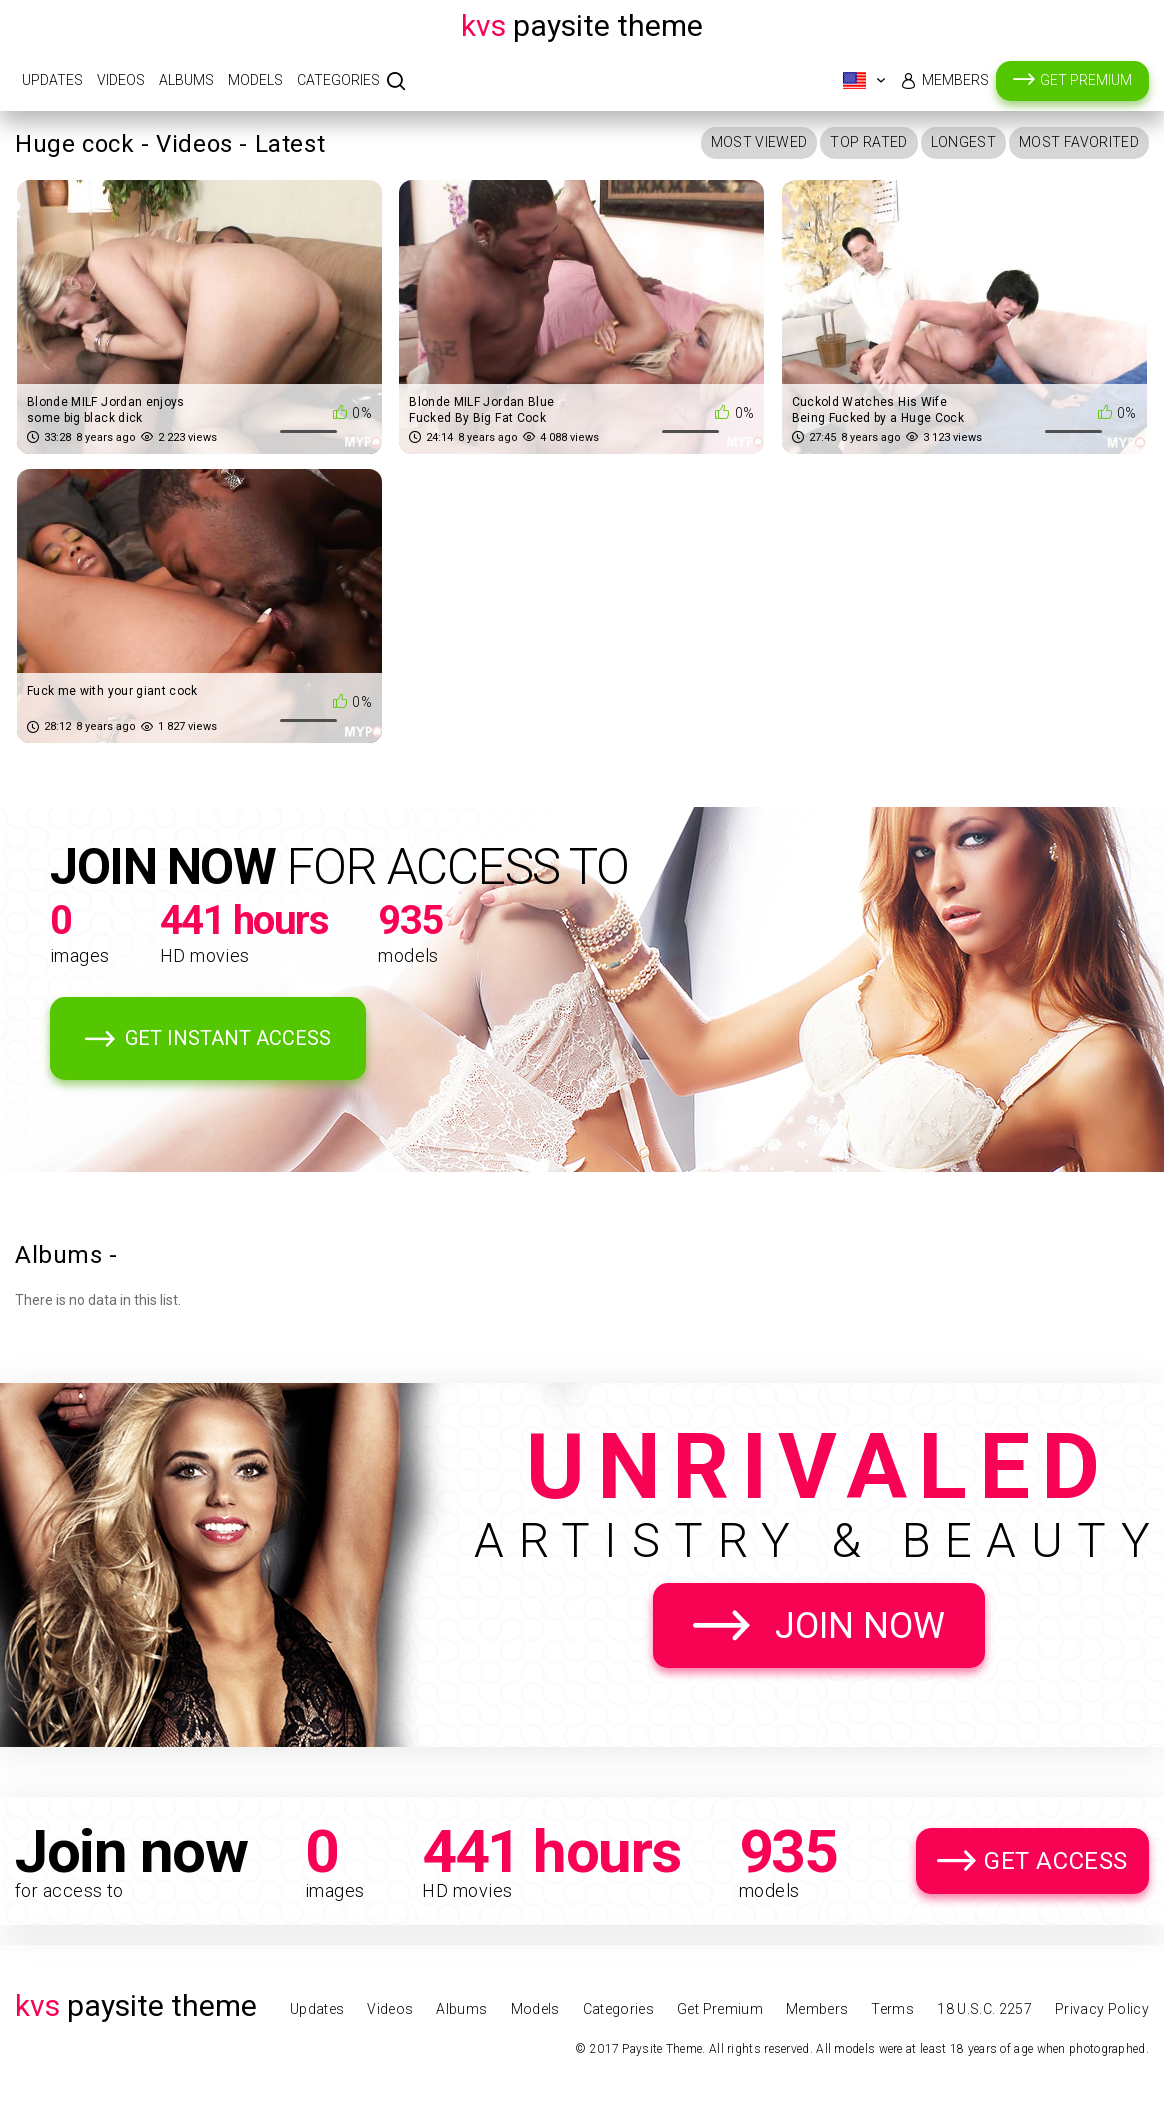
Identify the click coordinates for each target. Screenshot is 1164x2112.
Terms (892, 2009)
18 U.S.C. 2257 (984, 2009)
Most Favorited (1079, 142)
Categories (338, 80)
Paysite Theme (582, 25)
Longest (963, 142)
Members (955, 80)
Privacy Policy (1102, 2009)
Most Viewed (759, 142)
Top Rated (868, 142)
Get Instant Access (228, 1038)
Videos (121, 80)
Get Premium (1086, 80)
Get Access (1056, 1861)
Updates (52, 80)
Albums (186, 80)
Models (255, 80)
